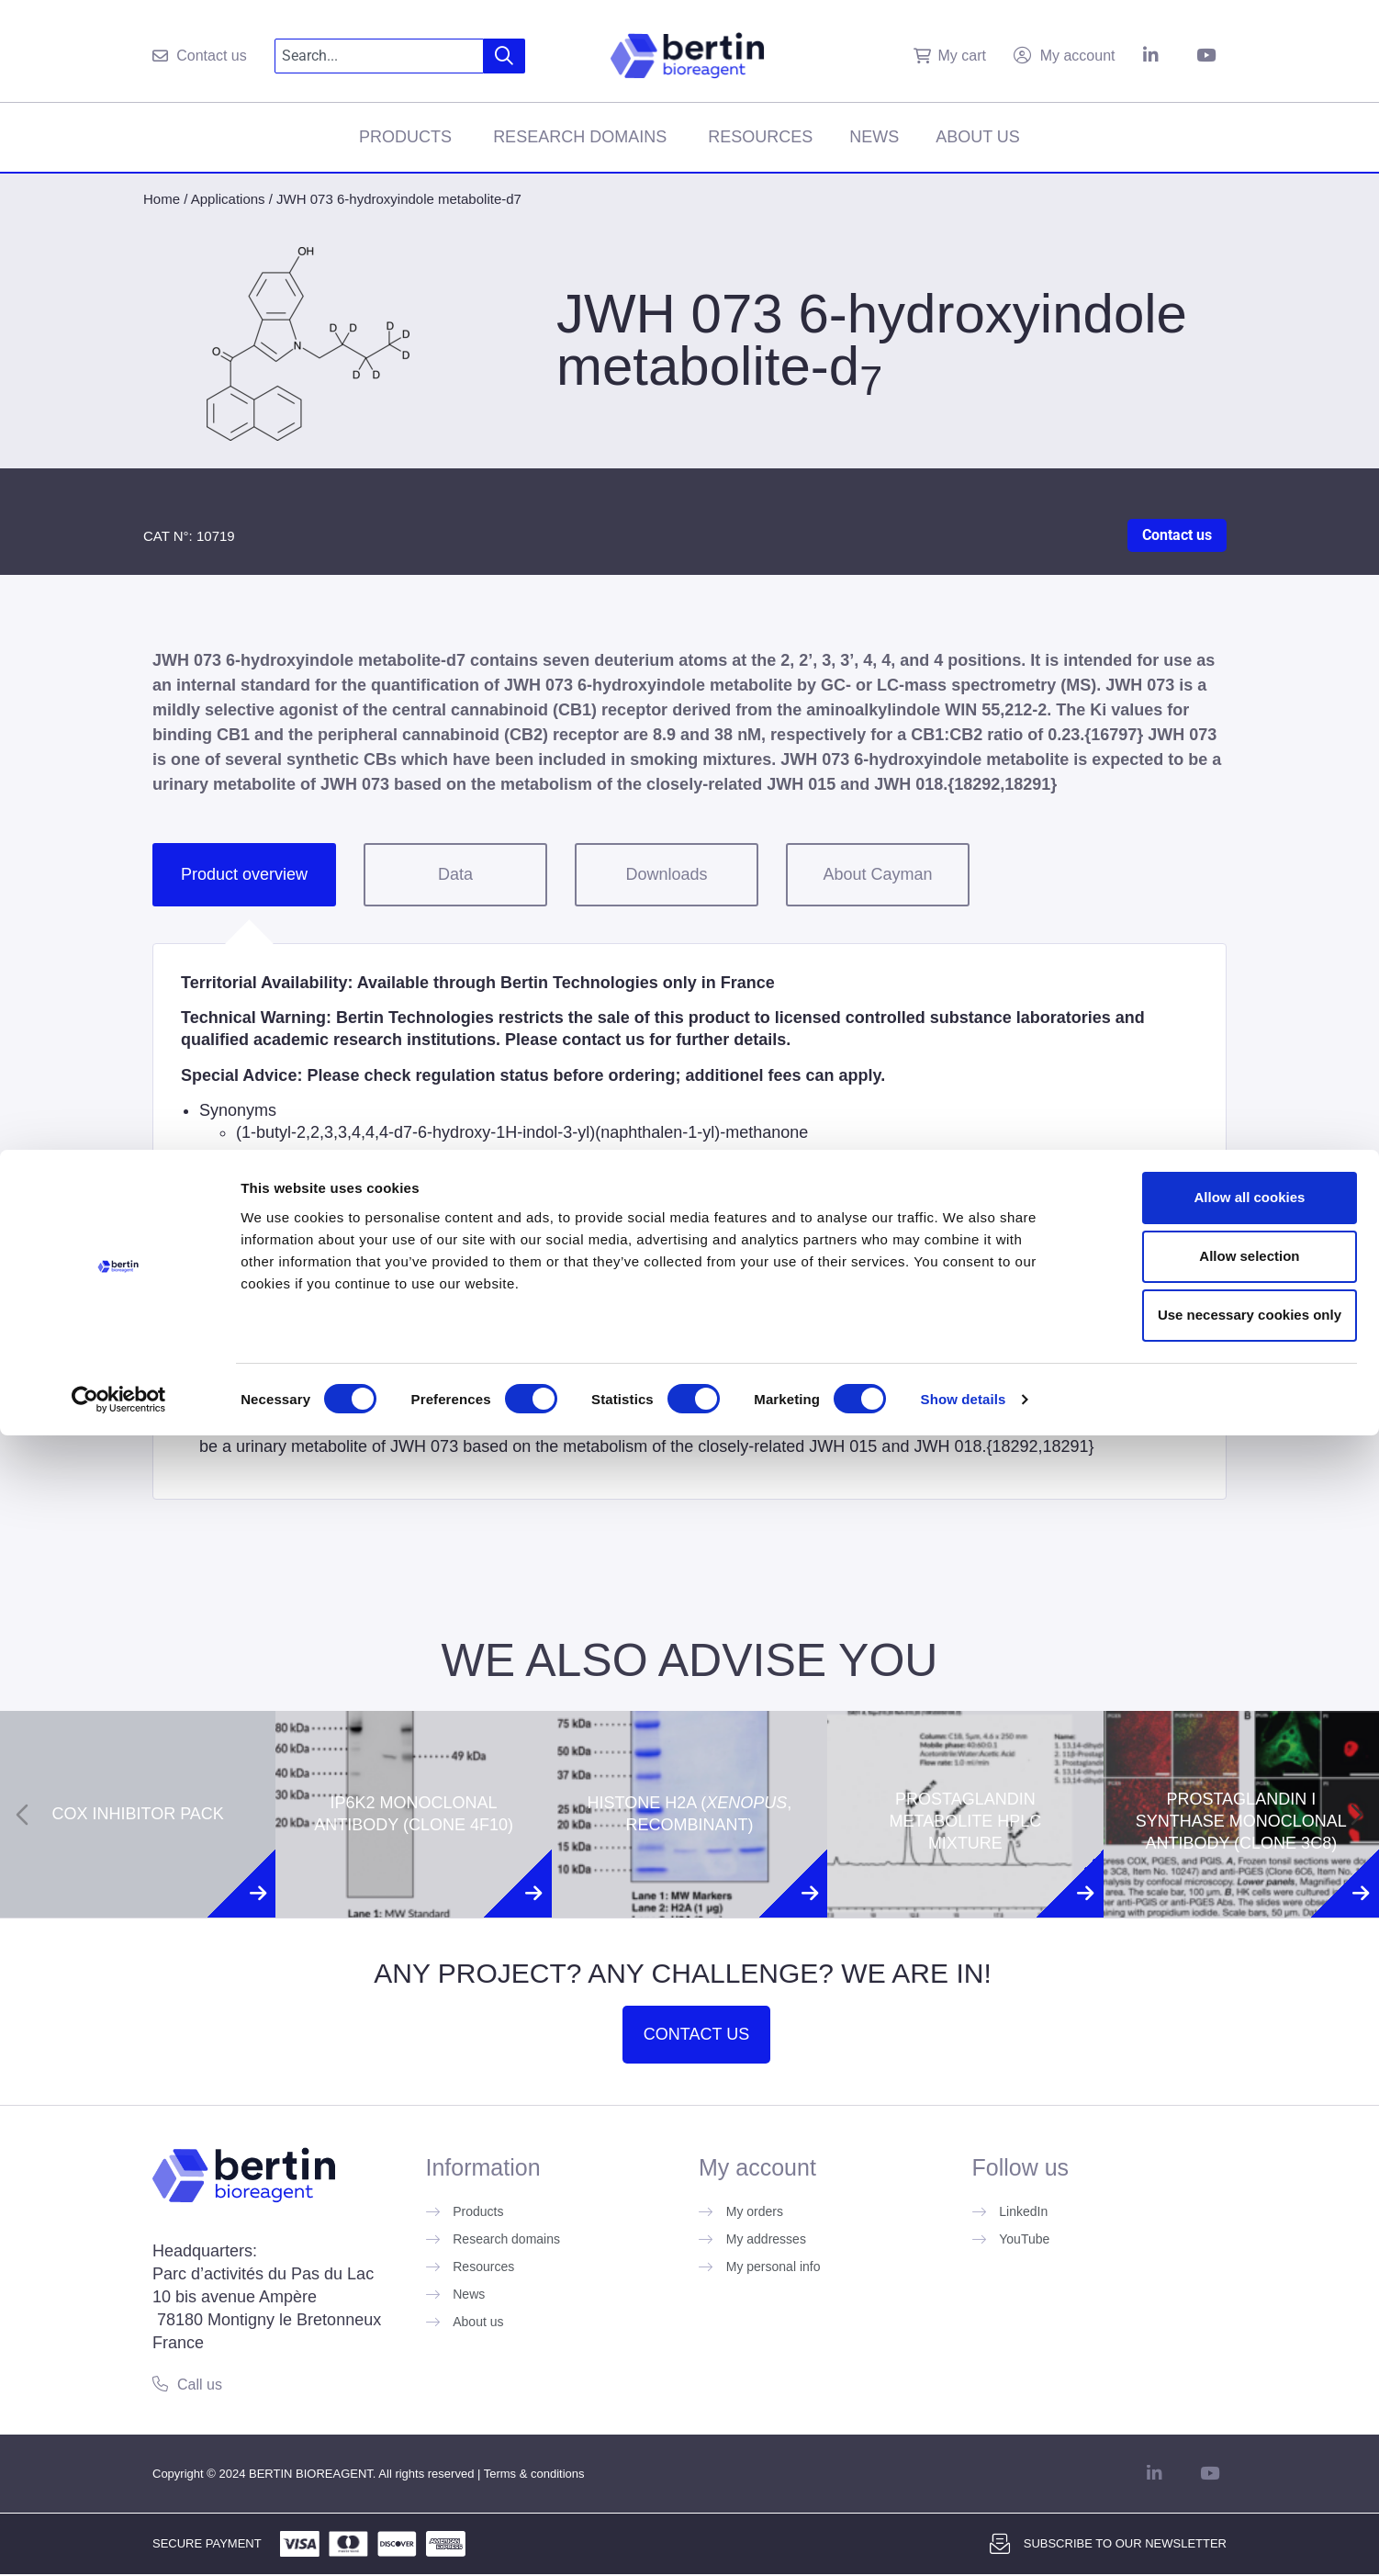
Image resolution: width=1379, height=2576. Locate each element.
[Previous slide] (22, 1815)
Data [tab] (455, 874)
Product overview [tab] (244, 874)
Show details (963, 2540)
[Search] (504, 56)
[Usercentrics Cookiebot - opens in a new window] (119, 2540)
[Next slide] (1357, 1815)
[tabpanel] (689, 1221)
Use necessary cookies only (1225, 2455)
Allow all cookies (1226, 2337)
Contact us (1177, 535)
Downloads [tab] (666, 874)
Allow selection (1225, 2396)
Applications (228, 199)
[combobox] (380, 56)
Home (161, 199)
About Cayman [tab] (877, 874)
